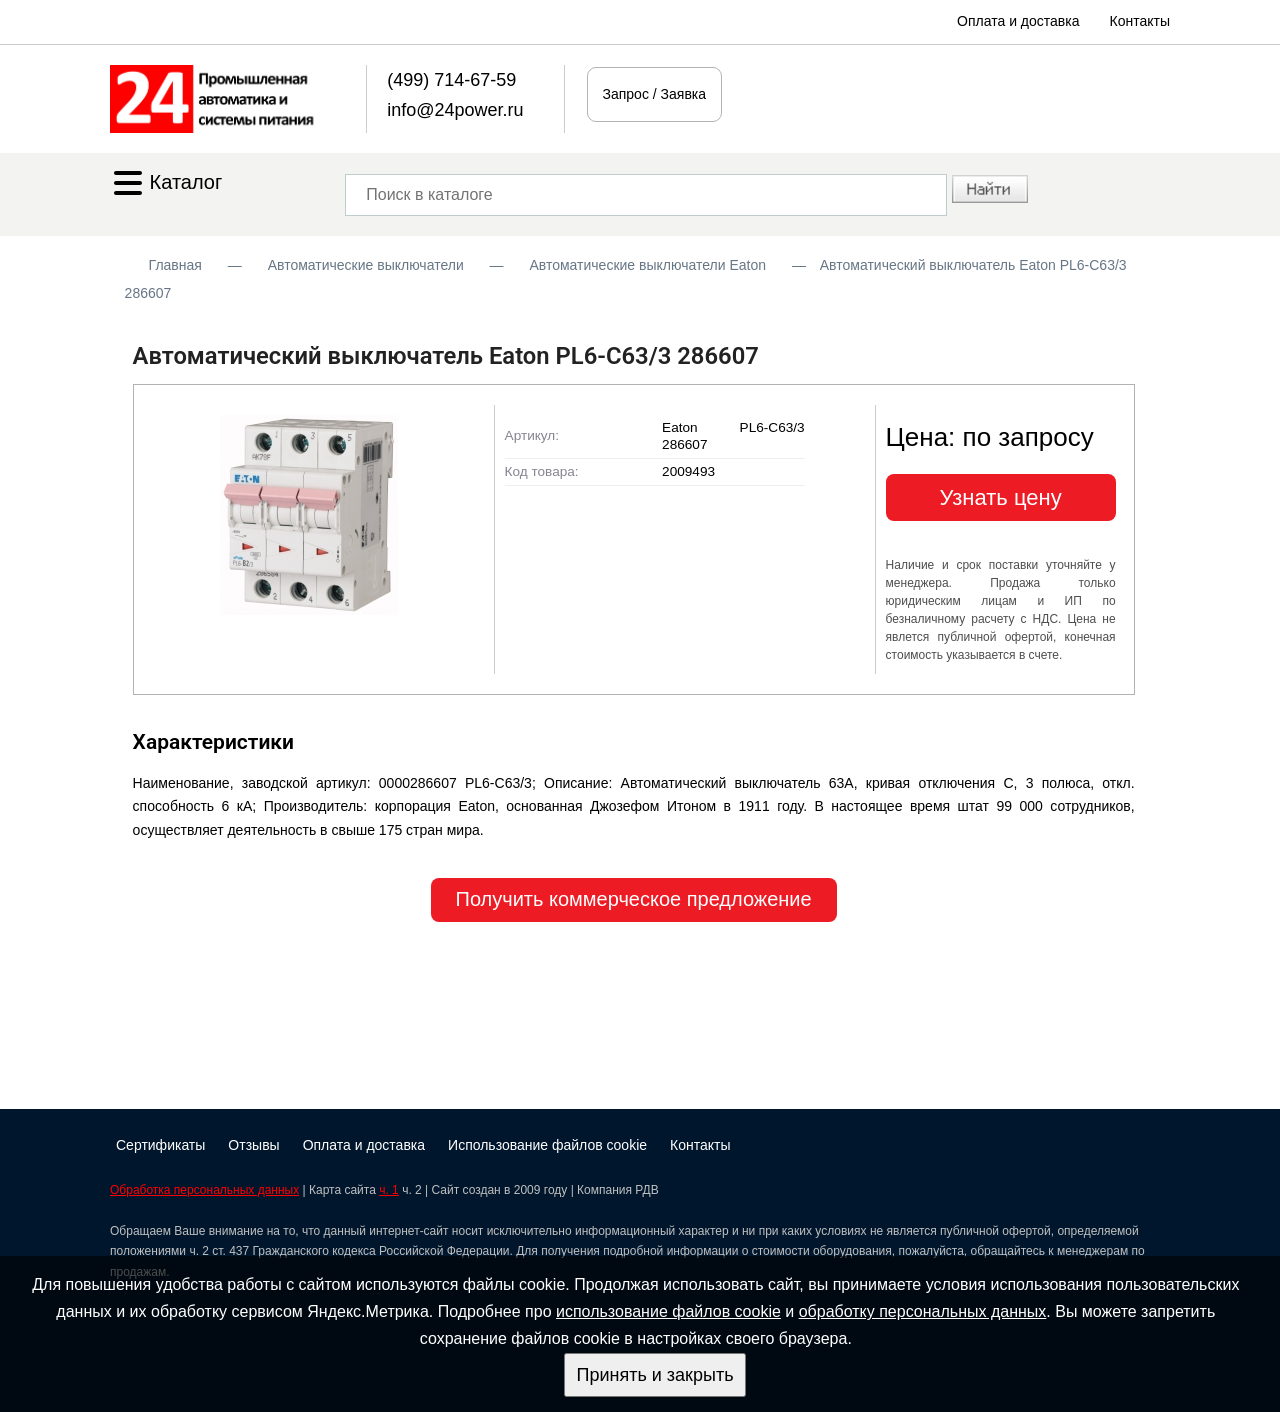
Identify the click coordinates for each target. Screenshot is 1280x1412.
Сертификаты (160, 1145)
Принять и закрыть (654, 1375)
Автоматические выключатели (366, 265)
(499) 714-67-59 (451, 80)
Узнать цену (1001, 497)
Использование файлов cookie (547, 1145)
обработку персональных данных (923, 1311)
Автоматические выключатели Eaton (647, 265)
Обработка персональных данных (204, 1190)
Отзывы (253, 1145)
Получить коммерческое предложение (634, 899)
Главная (175, 265)
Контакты (1140, 21)
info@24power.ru (455, 110)
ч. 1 (389, 1190)
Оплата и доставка (1018, 21)
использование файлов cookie (668, 1311)
